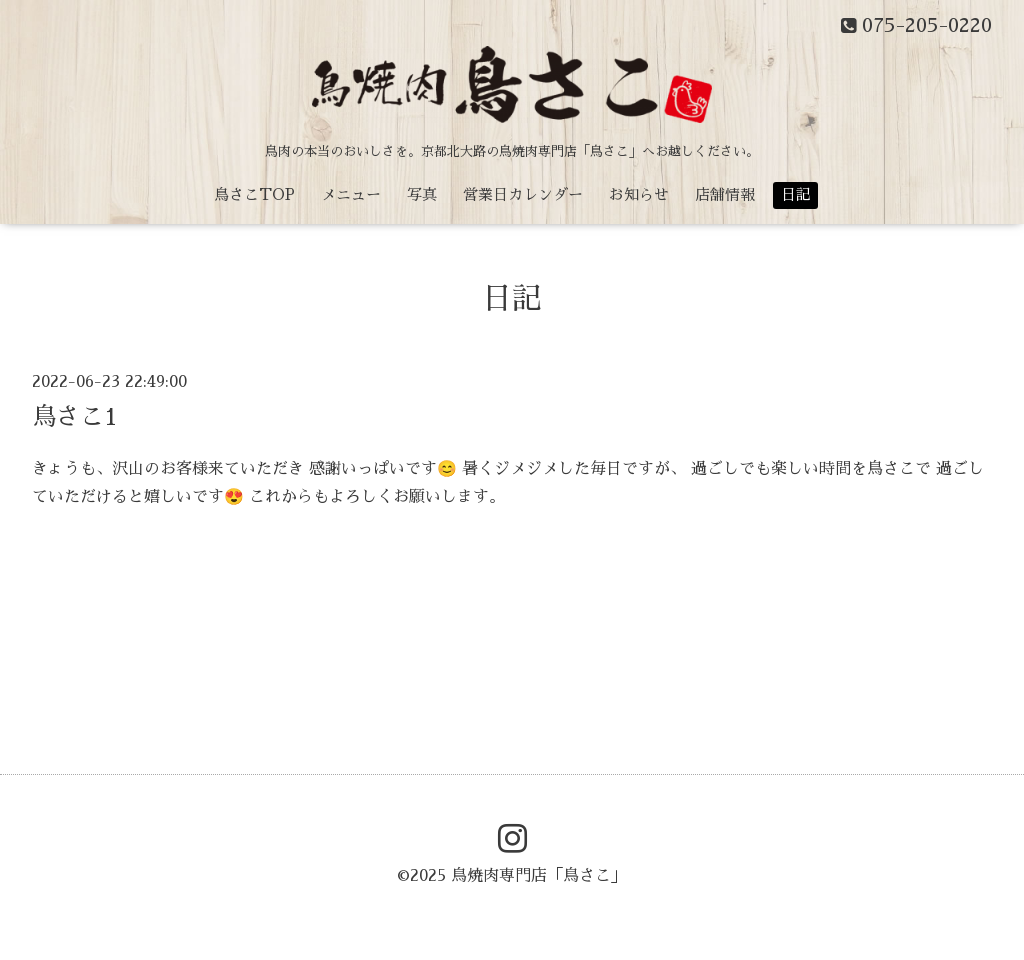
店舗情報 (725, 194)
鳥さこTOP (254, 194)
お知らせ (639, 194)
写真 (422, 194)
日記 (796, 194)
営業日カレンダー (523, 194)
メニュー (351, 194)
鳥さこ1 (75, 417)
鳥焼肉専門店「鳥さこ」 (539, 876)
